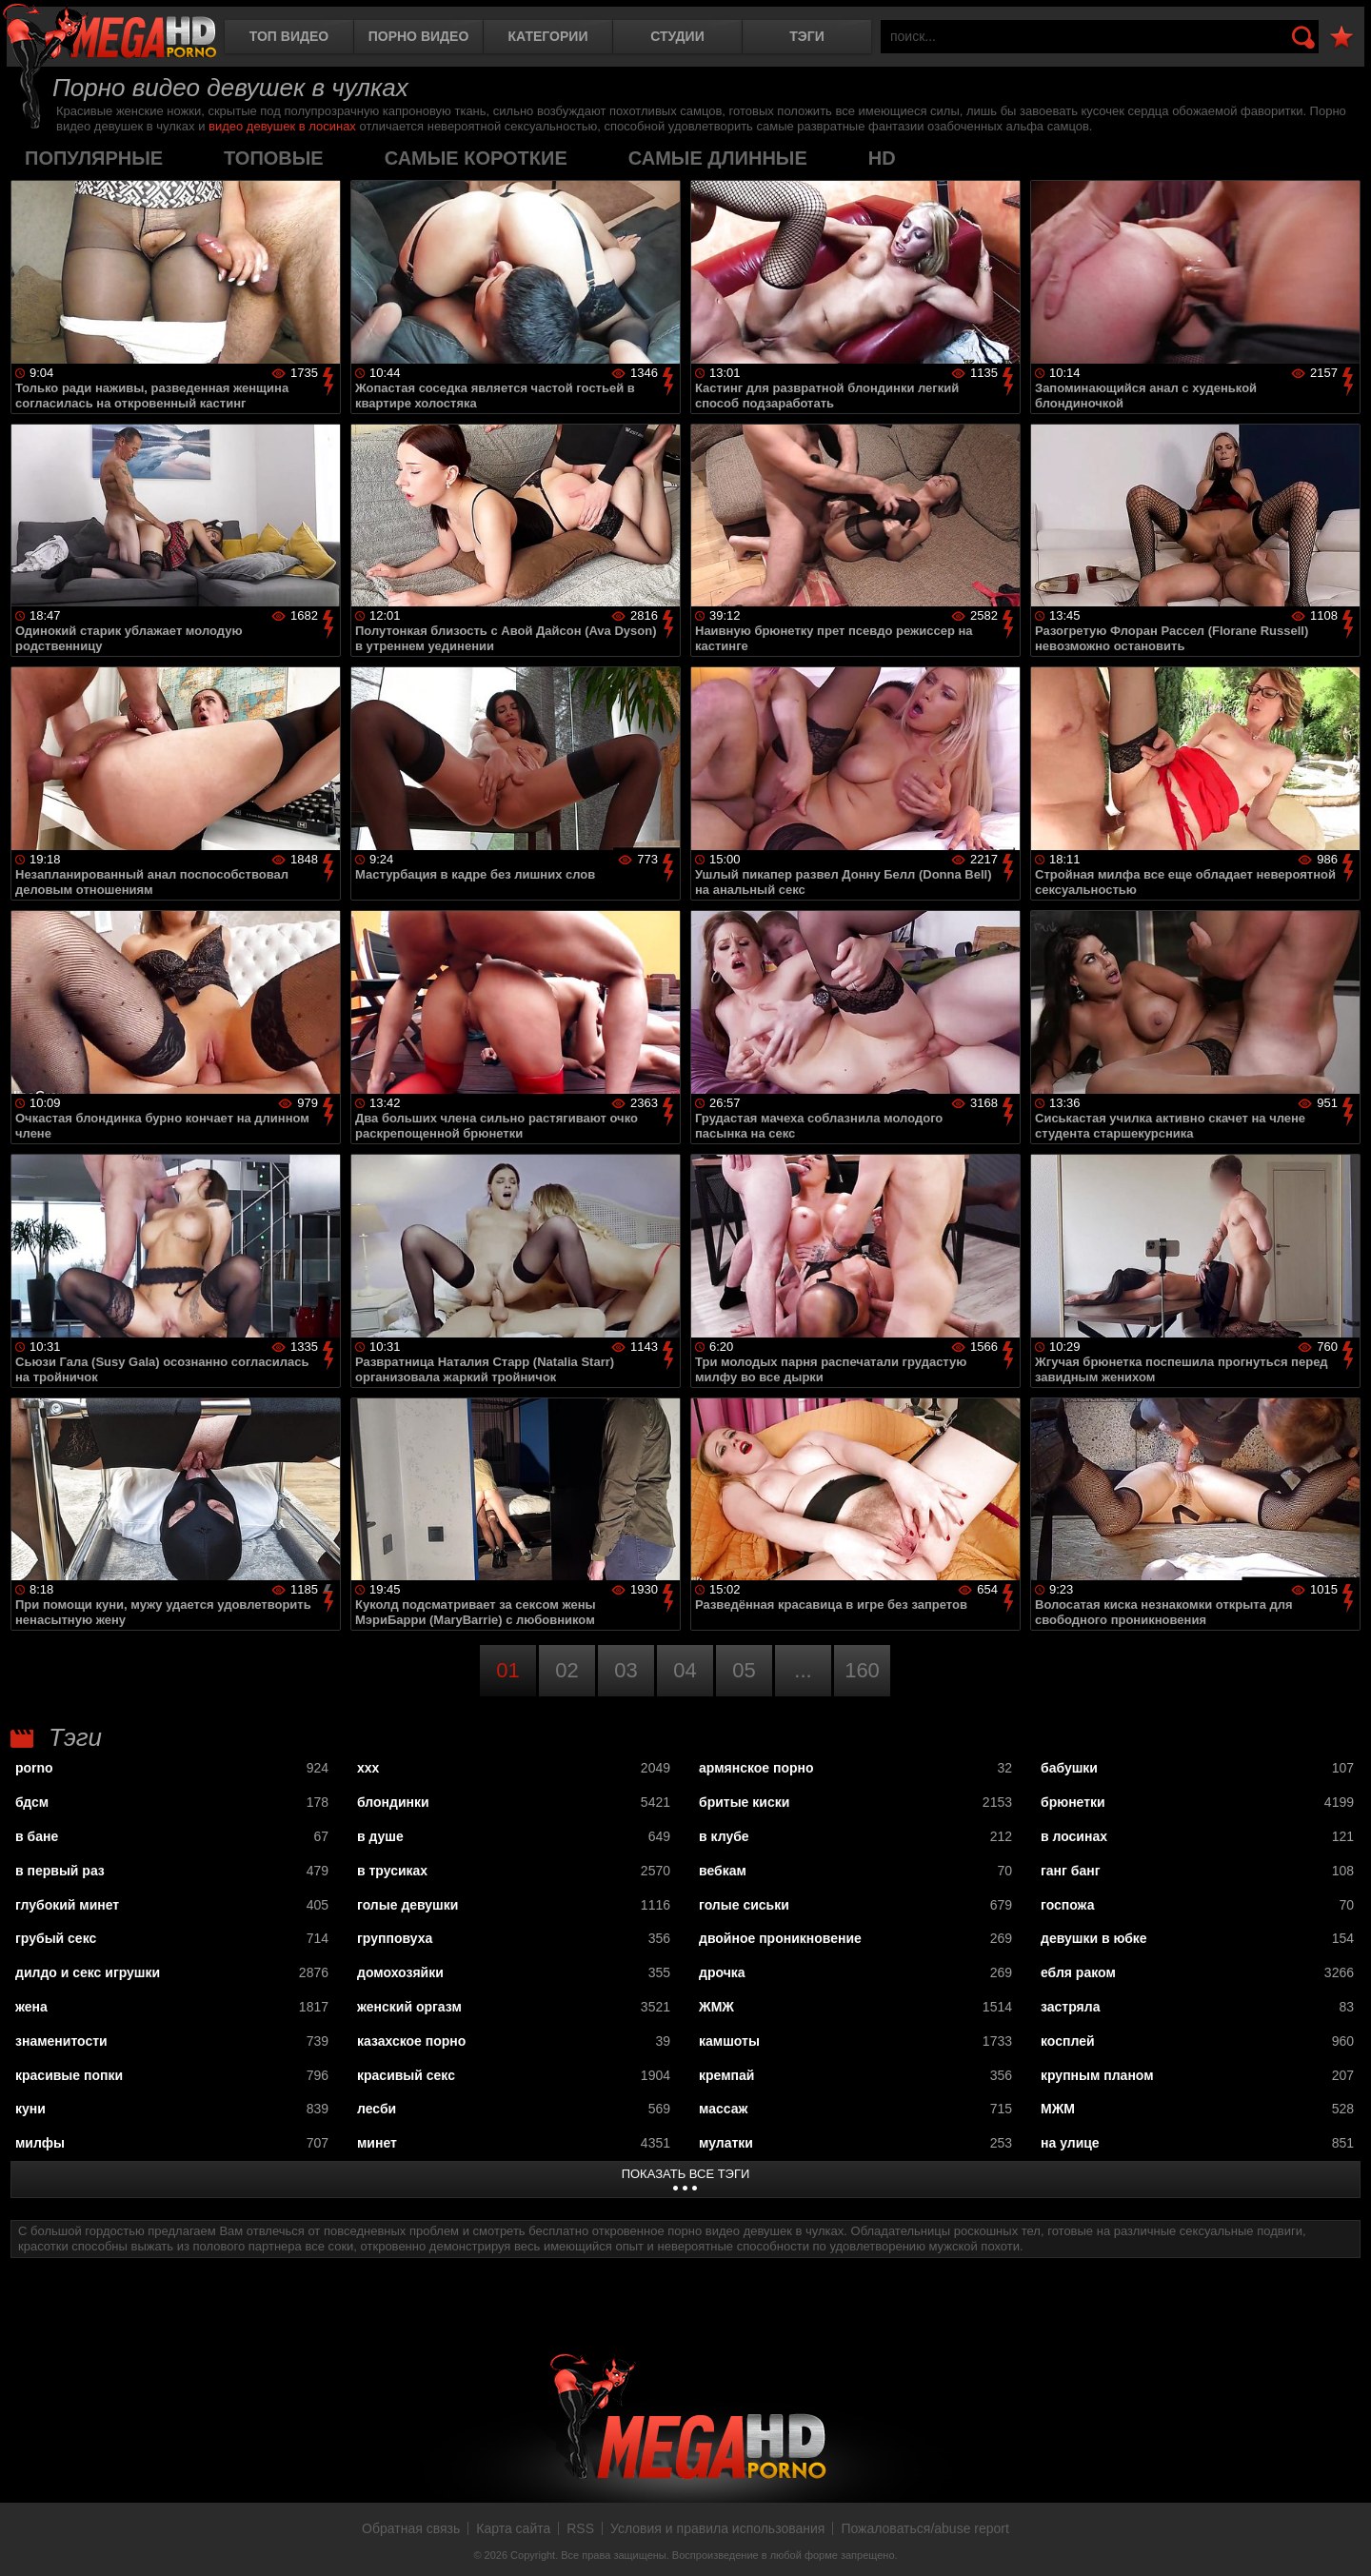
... (802, 1670)
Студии (677, 36)
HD (882, 158)
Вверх (1342, 2541)
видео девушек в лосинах (282, 126)
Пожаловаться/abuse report (925, 2528)
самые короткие (476, 158)
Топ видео (288, 36)
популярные (94, 158)
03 (625, 1670)
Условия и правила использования (717, 2528)
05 (743, 1670)
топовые (274, 158)
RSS (580, 2528)
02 (566, 1670)
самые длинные (717, 158)
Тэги (807, 36)
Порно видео (418, 36)
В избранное (1341, 37)
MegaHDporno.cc (109, 33)
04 (684, 1670)
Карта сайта (513, 2528)
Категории (548, 36)
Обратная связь (411, 2528)
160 (862, 1670)
